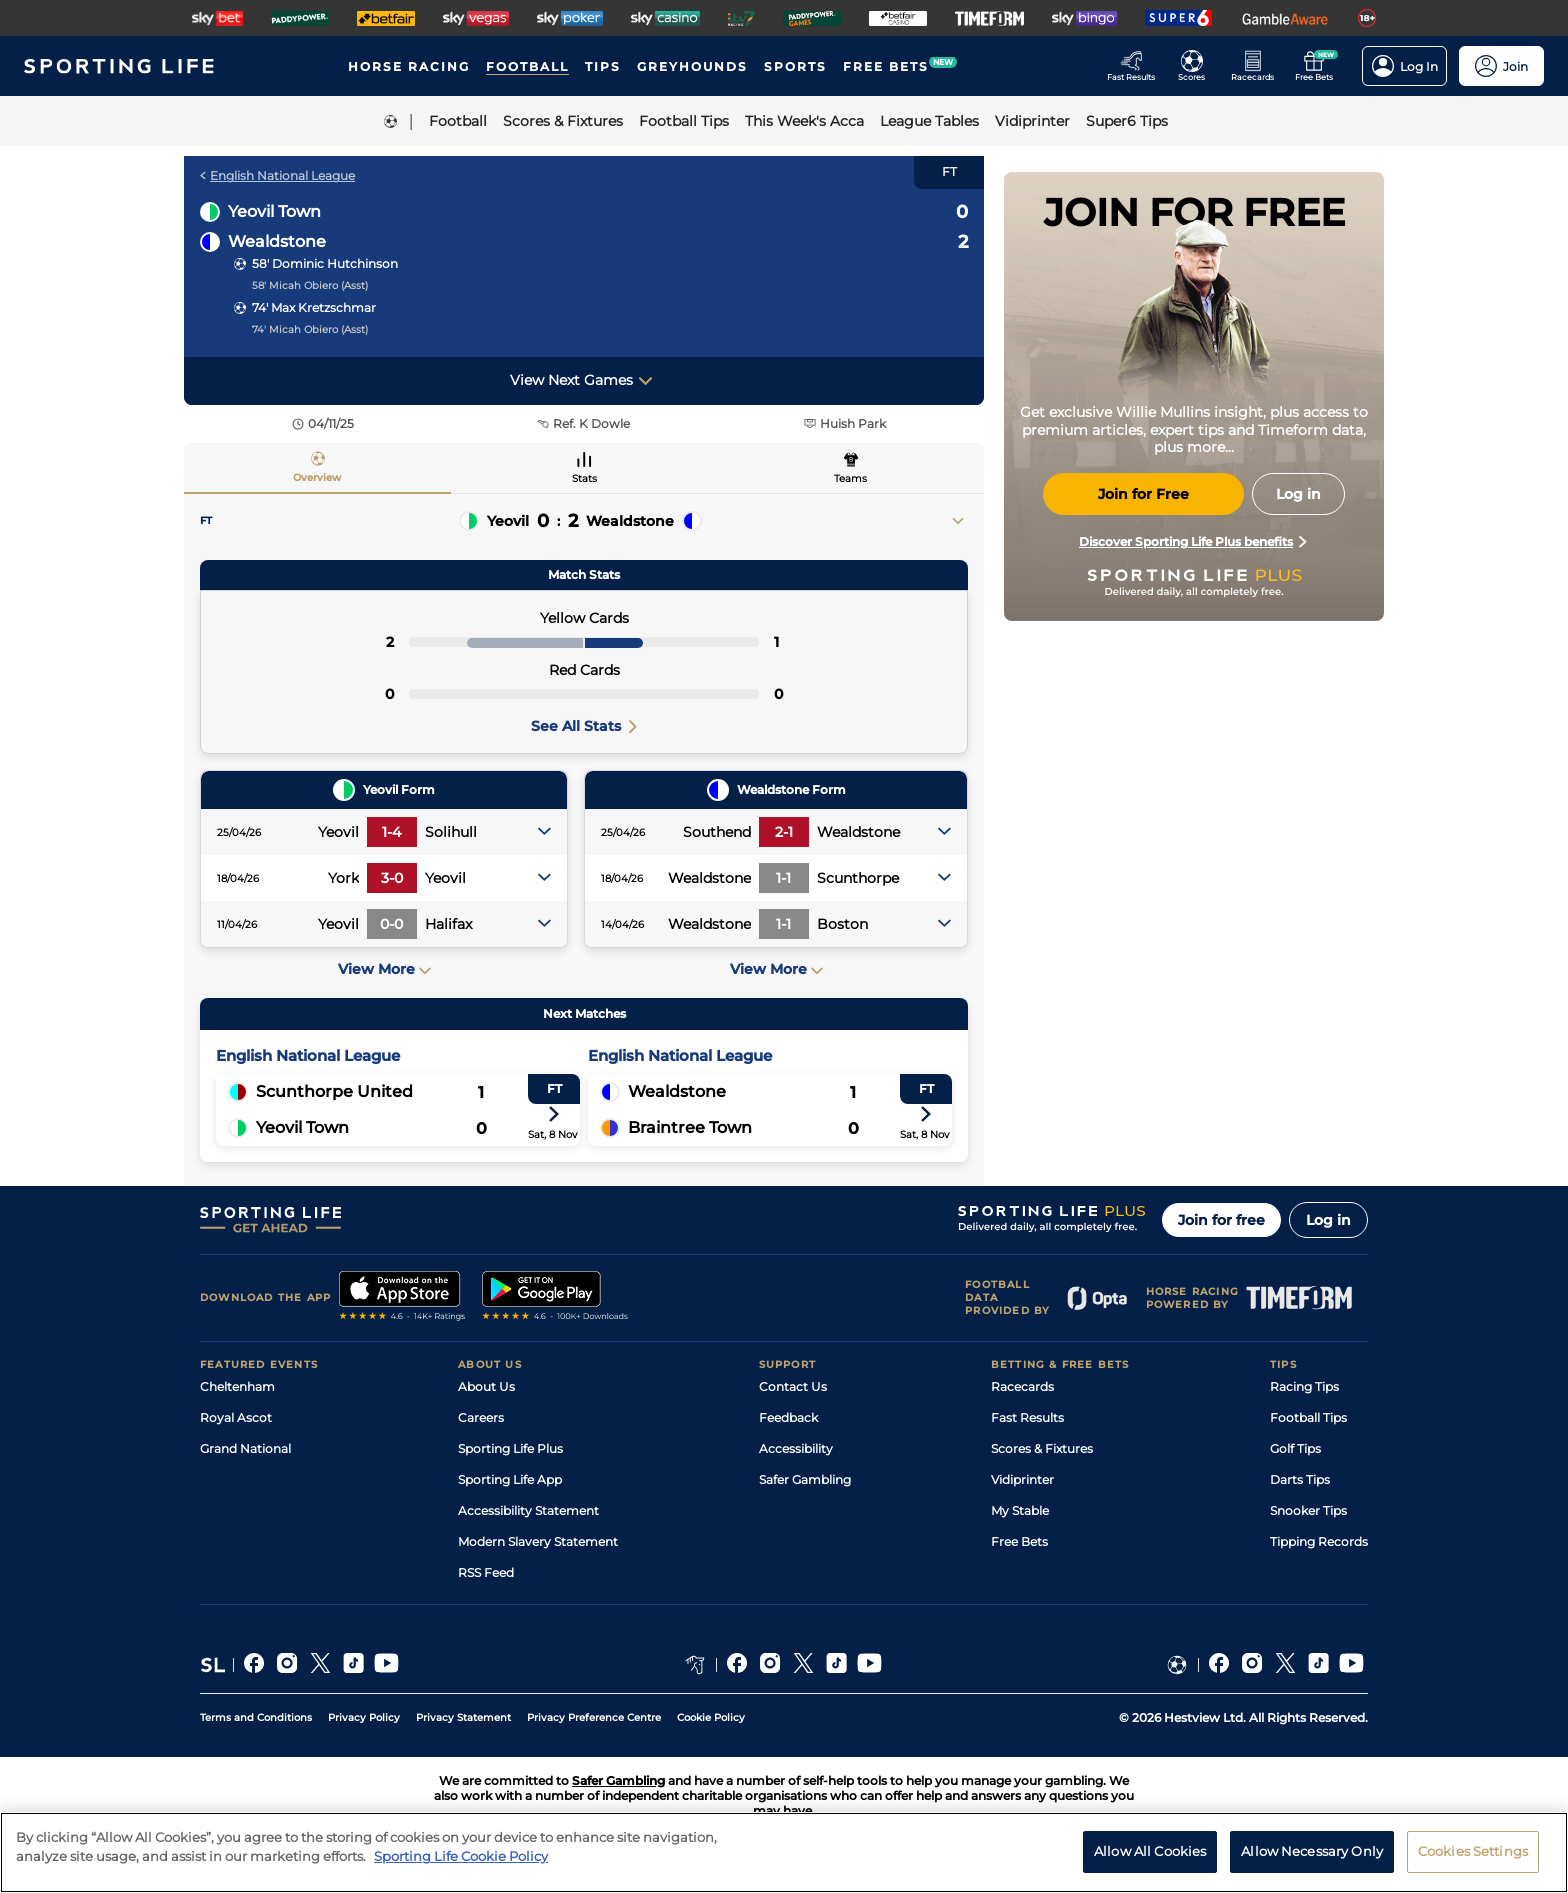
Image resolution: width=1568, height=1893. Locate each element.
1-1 (783, 878)
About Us (486, 1386)
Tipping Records (1319, 1541)
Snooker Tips (1308, 1510)
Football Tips (1308, 1417)
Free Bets (1019, 1541)
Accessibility (796, 1448)
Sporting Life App (510, 1479)
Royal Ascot (236, 1417)
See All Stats (584, 726)
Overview (317, 477)
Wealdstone (277, 241)
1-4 (391, 832)
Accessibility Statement (528, 1510)
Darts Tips (1300, 1479)
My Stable (1020, 1510)
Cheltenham (237, 1386)
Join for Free (1143, 494)
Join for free (1221, 1220)
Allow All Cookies (1150, 1851)
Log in (1328, 1220)
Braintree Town (690, 1127)
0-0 (391, 924)
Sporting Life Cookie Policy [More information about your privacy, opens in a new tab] (461, 1856)
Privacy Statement (463, 1717)
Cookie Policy (711, 1717)
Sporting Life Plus (510, 1448)
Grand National (245, 1448)
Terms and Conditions (256, 1717)
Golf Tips (1295, 1448)
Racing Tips (1304, 1386)
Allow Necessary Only (1312, 1851)
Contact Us (793, 1386)
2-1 (784, 832)
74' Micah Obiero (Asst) (310, 329)
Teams (850, 478)
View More (384, 969)
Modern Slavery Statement (538, 1541)
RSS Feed (486, 1572)
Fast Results (1027, 1417)
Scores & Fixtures (1042, 1448)
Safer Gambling (805, 1479)
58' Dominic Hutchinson (325, 263)
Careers (481, 1417)
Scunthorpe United (334, 1091)
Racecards (1022, 1386)
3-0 (392, 878)
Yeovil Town (274, 211)
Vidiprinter (1022, 1479)
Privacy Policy (364, 1717)
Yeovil (508, 521)
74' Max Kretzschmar (314, 307)
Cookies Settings (1473, 1851)
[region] (784, 1852)
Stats (584, 478)
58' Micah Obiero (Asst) (310, 285)
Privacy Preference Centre (594, 1717)
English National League (277, 175)
